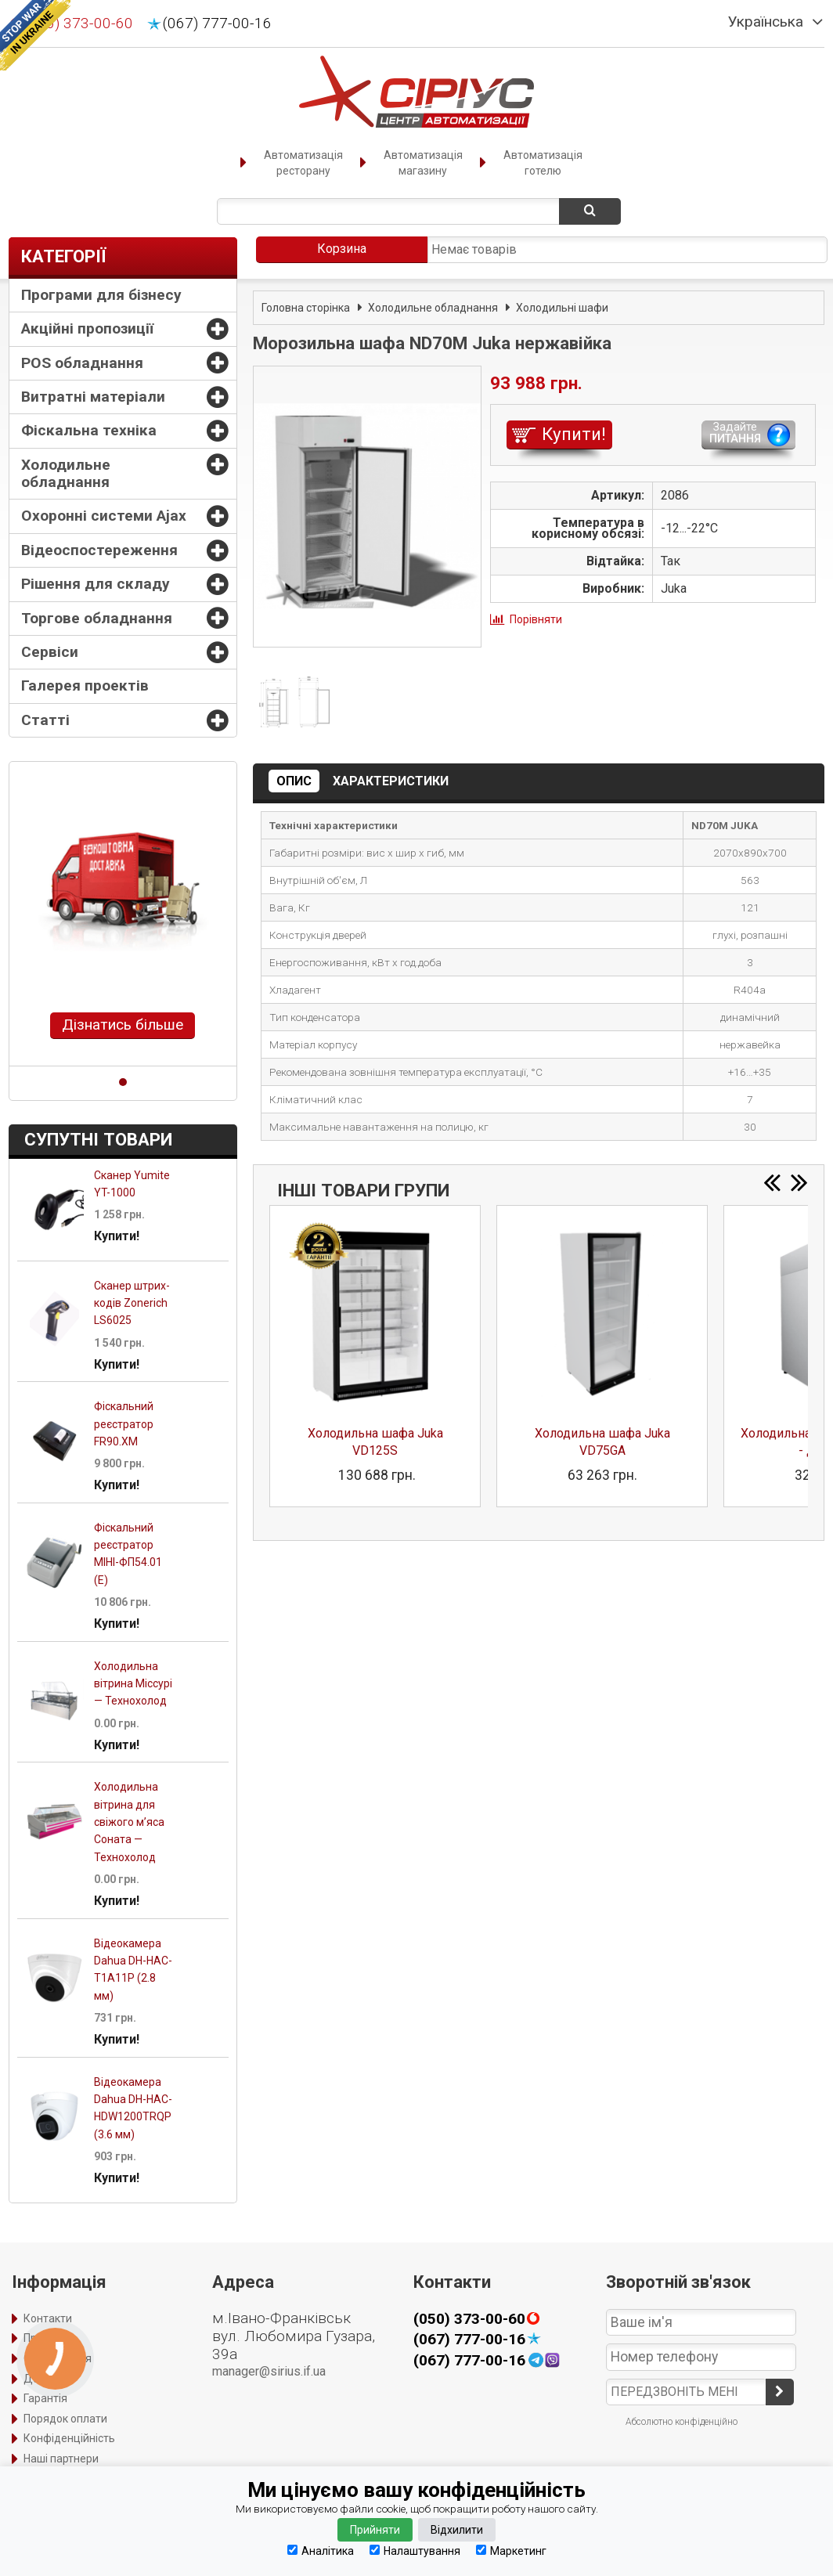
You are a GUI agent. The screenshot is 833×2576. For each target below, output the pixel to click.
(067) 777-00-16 (217, 23)
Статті (45, 720)
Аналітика (320, 2550)
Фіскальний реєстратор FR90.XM (123, 1424)
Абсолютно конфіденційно (681, 2421)
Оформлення (57, 2358)
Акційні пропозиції (87, 328)
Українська (765, 22)
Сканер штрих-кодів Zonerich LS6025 (132, 1303)
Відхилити (457, 2530)
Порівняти (536, 619)
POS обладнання (82, 363)
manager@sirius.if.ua (269, 2371)
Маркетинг (511, 2550)
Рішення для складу (95, 584)
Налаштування (415, 2550)
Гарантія (45, 2398)
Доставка (48, 2378)
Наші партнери (61, 2458)
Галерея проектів (85, 685)
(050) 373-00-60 (78, 23)
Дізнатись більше (122, 1025)
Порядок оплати (65, 2418)
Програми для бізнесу (101, 295)
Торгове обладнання (96, 618)
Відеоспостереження (99, 550)
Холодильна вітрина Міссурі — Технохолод (133, 1684)
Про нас (43, 2338)
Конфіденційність (69, 2438)
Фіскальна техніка (89, 430)
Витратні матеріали (93, 397)
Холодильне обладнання (65, 473)
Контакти (47, 2318)
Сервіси (49, 652)
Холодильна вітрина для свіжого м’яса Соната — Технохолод (129, 1821)
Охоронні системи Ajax (103, 516)
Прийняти (375, 2530)
